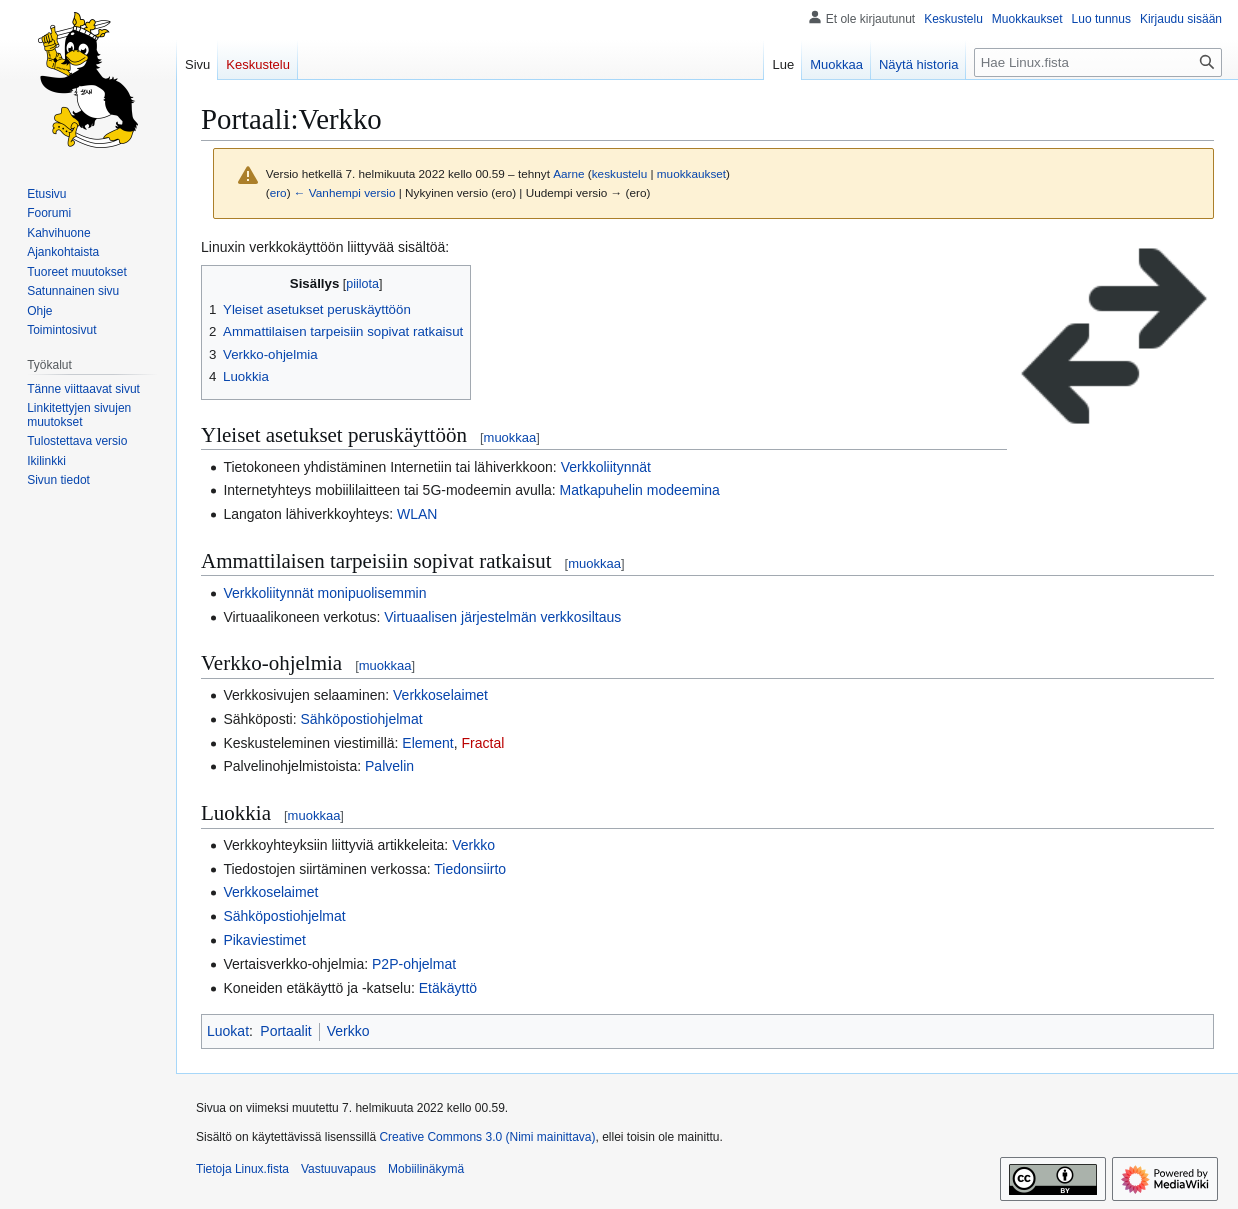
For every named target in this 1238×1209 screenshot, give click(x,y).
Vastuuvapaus (338, 1169)
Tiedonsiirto (470, 869)
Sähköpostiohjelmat (361, 719)
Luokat (228, 1031)
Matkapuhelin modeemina (640, 490)
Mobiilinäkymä (426, 1169)
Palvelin (389, 766)
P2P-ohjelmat (414, 964)
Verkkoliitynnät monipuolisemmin (324, 593)
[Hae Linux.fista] (1098, 62)
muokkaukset (691, 173)
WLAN (417, 514)
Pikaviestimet (264, 940)
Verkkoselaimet (440, 695)
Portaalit (285, 1031)
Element (427, 743)
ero (278, 192)
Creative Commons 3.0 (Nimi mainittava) (487, 1137)
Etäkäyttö (448, 988)
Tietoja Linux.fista (242, 1169)
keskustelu (620, 173)
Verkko (473, 845)
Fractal (483, 743)
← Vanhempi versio (345, 192)
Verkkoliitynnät (606, 467)
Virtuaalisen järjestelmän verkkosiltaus (502, 617)
